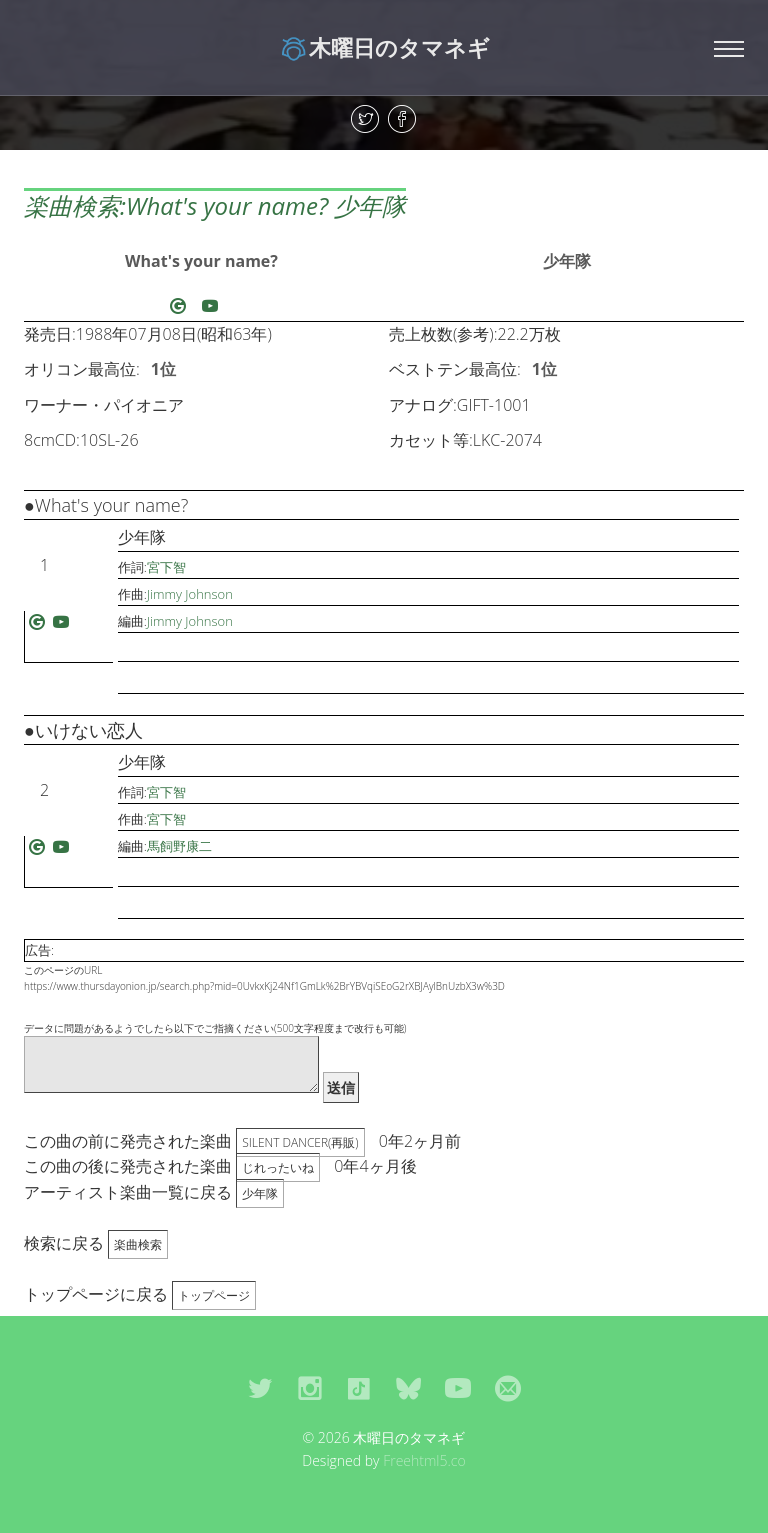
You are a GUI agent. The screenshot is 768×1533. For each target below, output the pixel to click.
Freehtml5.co (424, 1460)
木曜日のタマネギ (384, 47)
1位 (163, 369)
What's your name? (201, 261)
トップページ (214, 1295)
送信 (341, 1087)
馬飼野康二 (179, 846)
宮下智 (166, 567)
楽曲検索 (138, 1244)
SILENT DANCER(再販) (300, 1142)
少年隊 (567, 261)
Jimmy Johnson (190, 594)
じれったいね (278, 1167)
